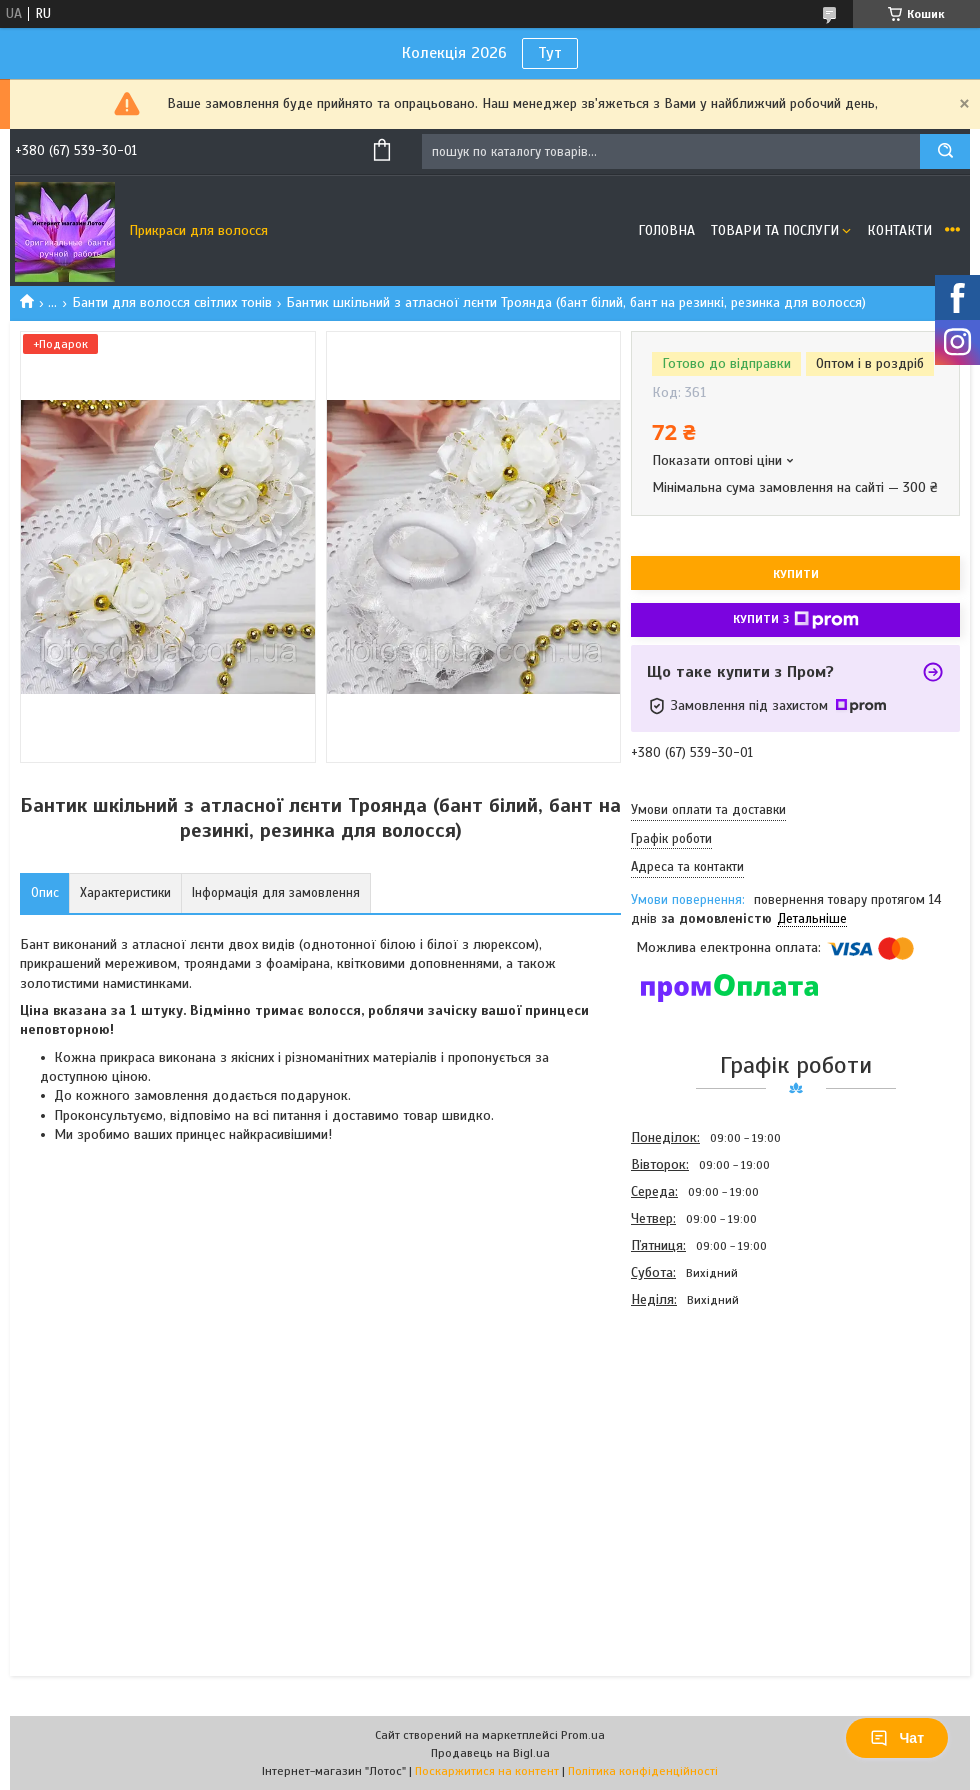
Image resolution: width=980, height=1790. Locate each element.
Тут (550, 53)
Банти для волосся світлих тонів (172, 302)
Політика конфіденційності (643, 1771)
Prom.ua (583, 1735)
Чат (897, 1738)
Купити (796, 574)
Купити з (796, 620)
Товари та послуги (775, 230)
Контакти (899, 230)
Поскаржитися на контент (487, 1771)
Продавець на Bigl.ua (490, 1753)
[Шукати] (945, 151)
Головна (666, 230)
